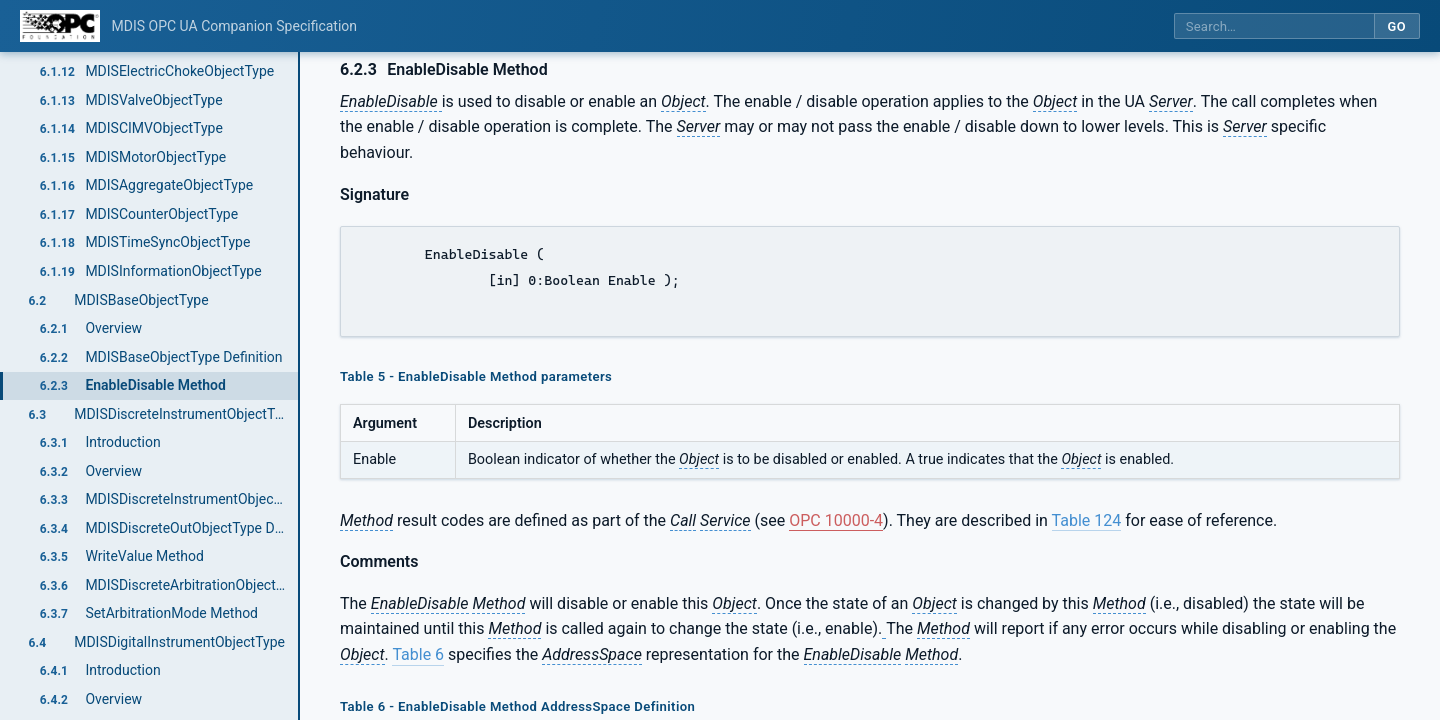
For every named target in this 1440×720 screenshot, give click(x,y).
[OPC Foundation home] (60, 26)
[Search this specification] (1274, 26)
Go (1396, 26)
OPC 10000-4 (836, 520)
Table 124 (1087, 520)
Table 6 (418, 654)
